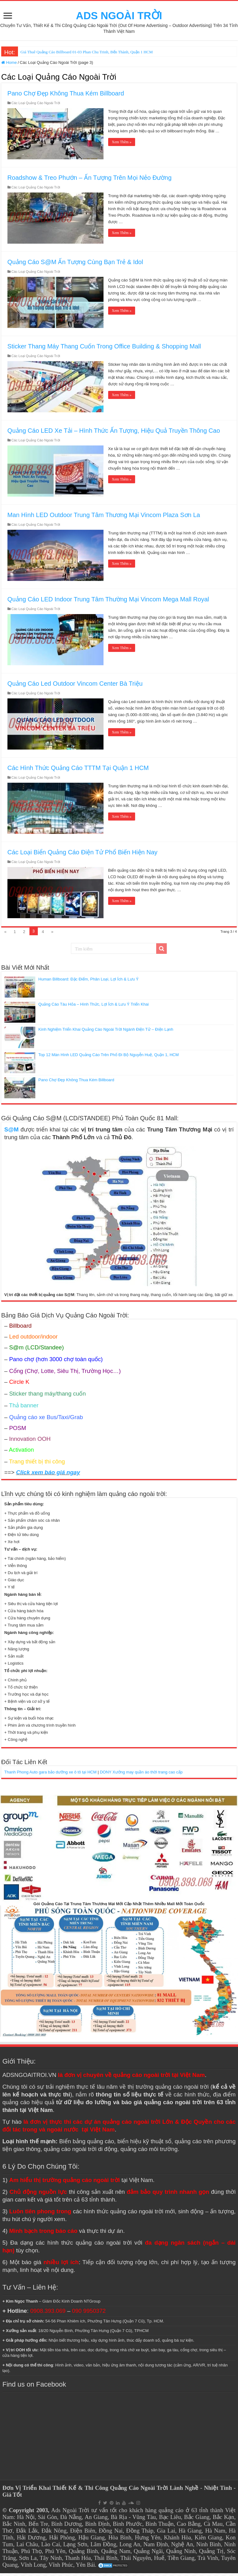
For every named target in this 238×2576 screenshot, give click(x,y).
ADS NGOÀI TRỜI (119, 16)
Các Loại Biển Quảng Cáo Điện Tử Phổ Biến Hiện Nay (82, 855)
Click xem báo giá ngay (48, 1475)
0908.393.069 (47, 2313)
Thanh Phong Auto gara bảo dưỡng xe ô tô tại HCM (50, 1775)
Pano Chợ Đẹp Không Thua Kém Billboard (65, 96)
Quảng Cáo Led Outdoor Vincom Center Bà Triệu (75, 686)
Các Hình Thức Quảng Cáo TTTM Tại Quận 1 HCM (78, 770)
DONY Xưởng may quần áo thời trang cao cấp (141, 1775)
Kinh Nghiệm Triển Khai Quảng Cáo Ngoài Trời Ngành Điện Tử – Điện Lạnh (105, 1032)
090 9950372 (89, 2313)
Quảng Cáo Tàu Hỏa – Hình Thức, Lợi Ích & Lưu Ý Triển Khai (93, 1007)
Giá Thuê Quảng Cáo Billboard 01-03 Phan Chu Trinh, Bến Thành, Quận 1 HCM (86, 54)
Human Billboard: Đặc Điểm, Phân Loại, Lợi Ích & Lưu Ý (88, 982)
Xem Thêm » (121, 145)
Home (9, 65)
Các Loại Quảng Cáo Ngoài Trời (35, 106)
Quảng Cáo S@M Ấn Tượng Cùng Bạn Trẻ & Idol (75, 264)
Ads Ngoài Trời (70, 2513)
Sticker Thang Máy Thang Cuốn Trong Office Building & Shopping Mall (104, 349)
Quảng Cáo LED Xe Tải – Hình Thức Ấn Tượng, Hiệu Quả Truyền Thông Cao (113, 433)
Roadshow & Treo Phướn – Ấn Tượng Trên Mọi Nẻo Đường (89, 180)
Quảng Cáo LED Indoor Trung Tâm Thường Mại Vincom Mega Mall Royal (108, 602)
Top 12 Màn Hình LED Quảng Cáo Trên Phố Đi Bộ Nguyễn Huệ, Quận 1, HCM (108, 1057)
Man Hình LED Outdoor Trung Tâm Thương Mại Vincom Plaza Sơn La (103, 517)
